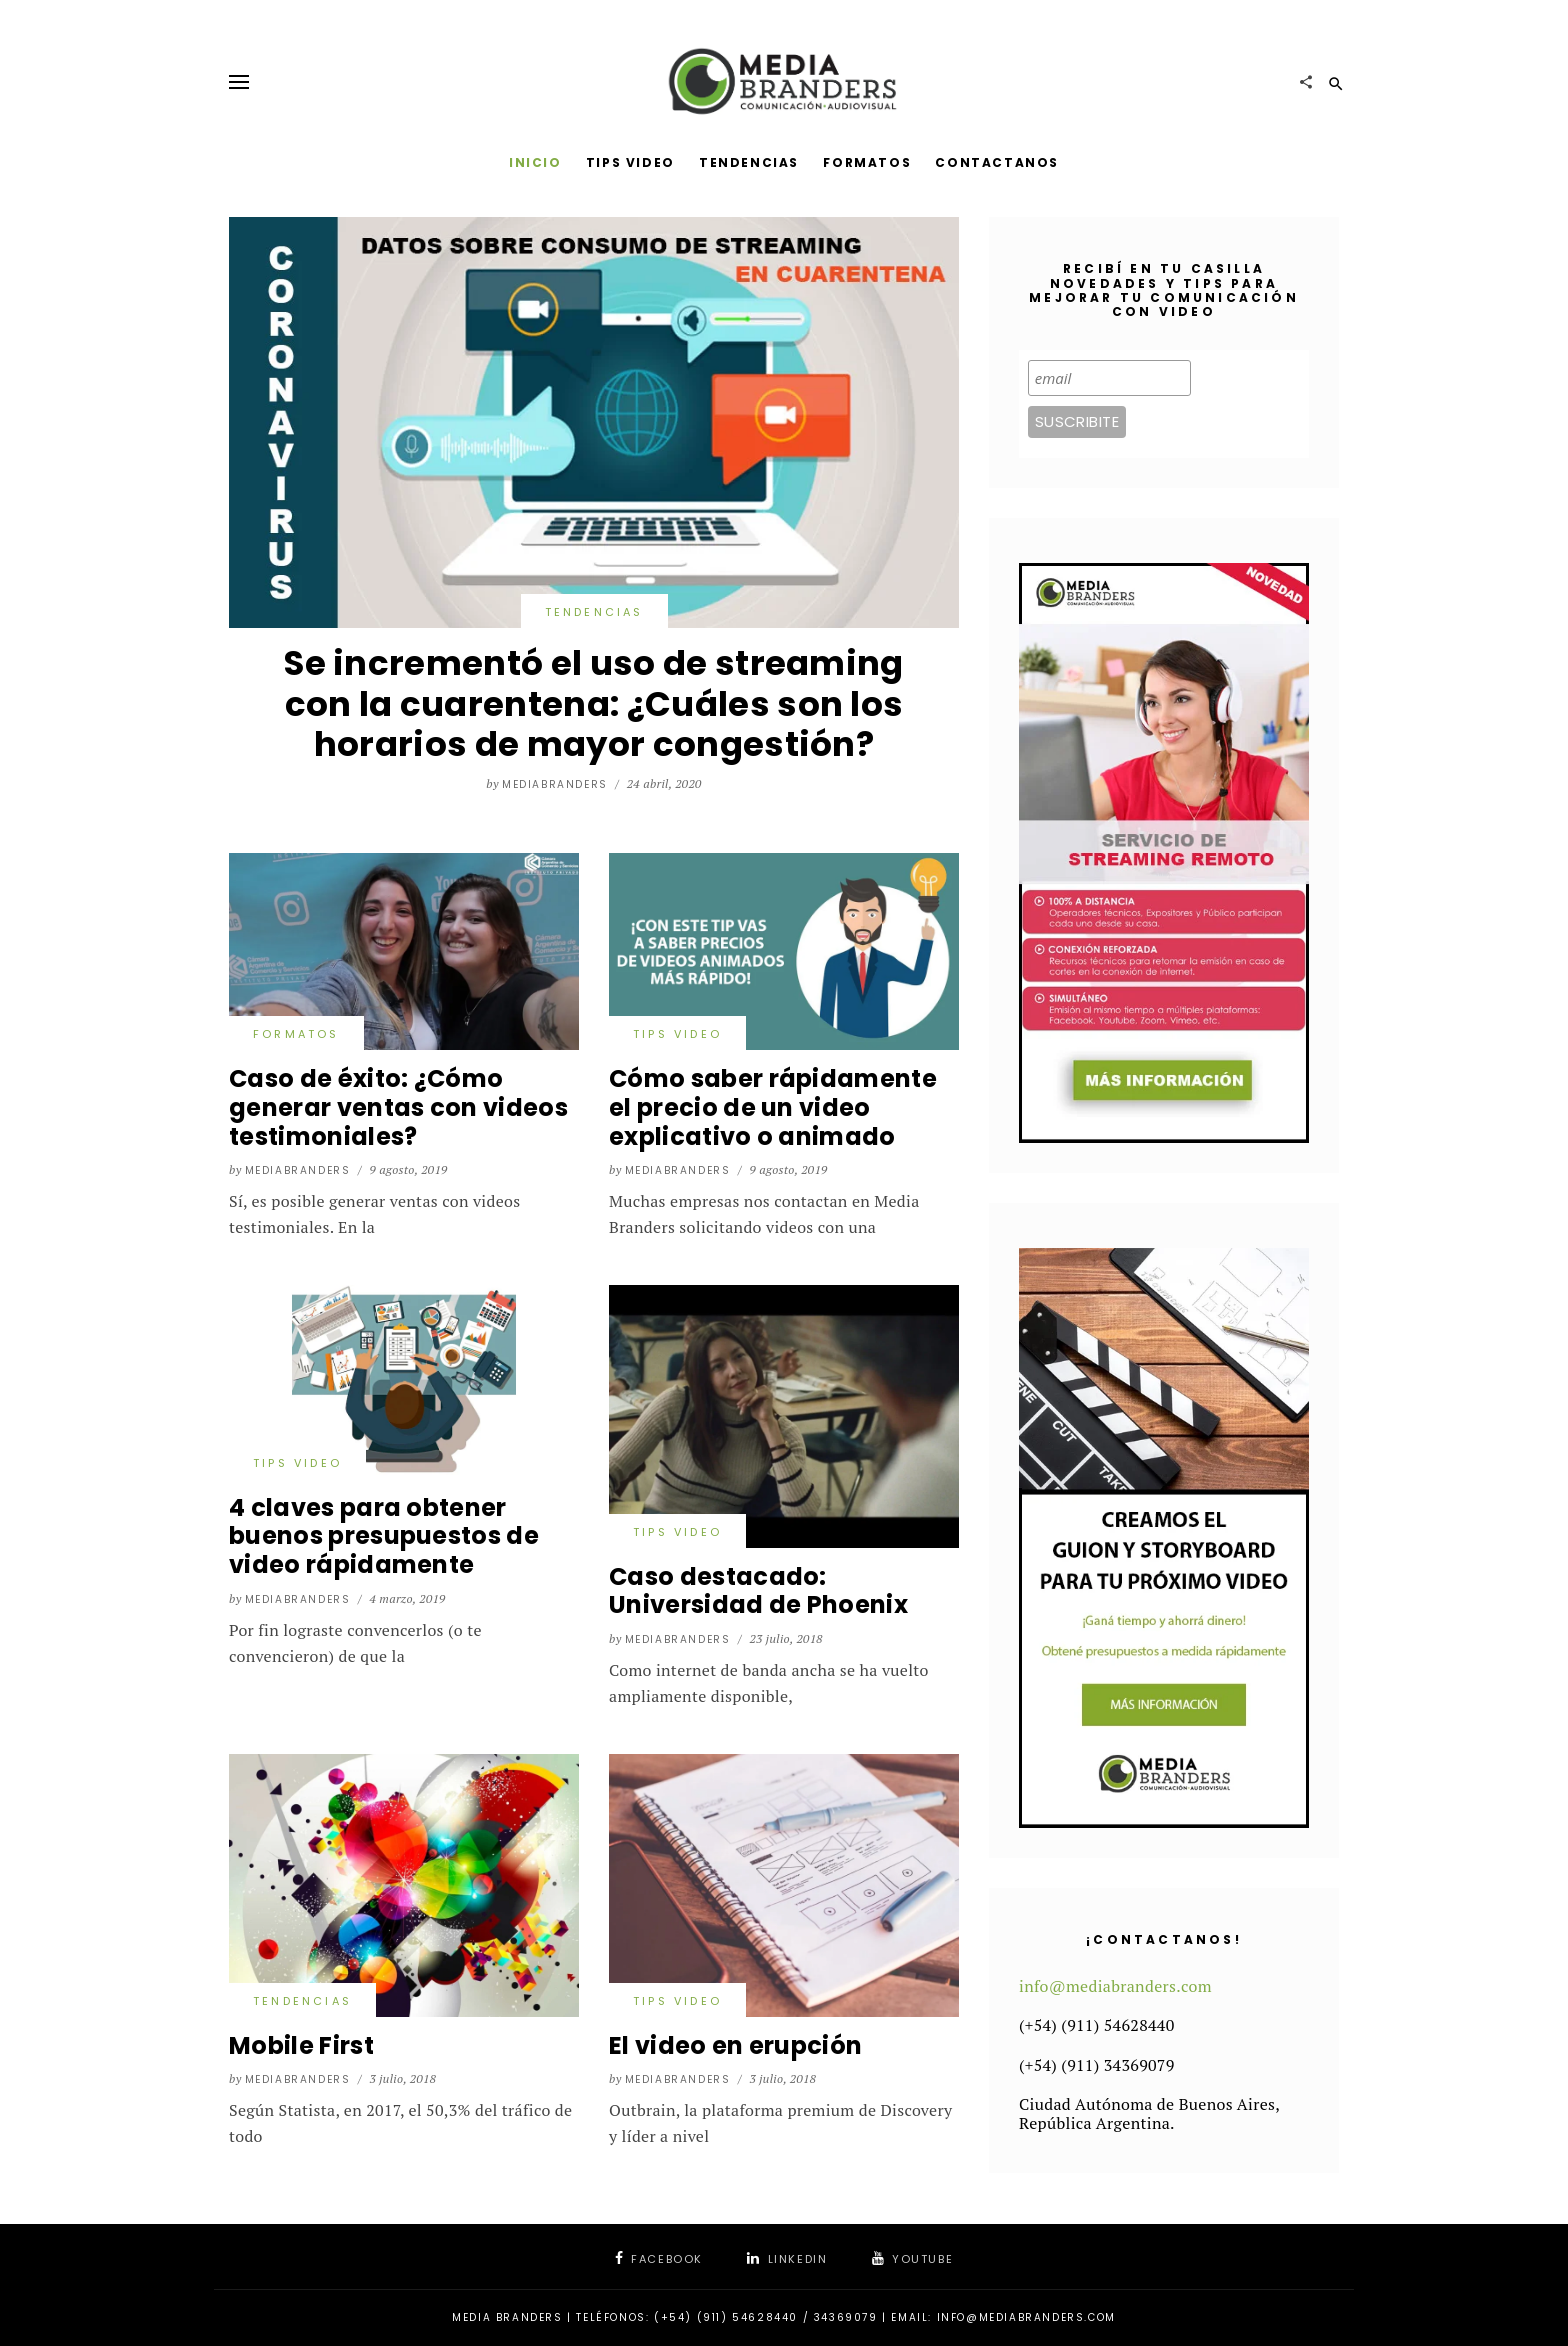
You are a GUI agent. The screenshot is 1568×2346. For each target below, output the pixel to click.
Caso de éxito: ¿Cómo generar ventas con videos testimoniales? (398, 1107)
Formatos (867, 162)
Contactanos (997, 162)
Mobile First (301, 2045)
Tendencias (749, 162)
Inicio (535, 162)
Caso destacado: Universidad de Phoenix (758, 1591)
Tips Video (630, 162)
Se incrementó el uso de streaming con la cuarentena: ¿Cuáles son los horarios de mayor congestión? (594, 704)
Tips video (677, 1034)
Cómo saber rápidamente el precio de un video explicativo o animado (773, 1107)
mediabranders (555, 784)
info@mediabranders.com (1115, 1986)
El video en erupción (735, 2045)
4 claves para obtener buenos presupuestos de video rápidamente (384, 1536)
